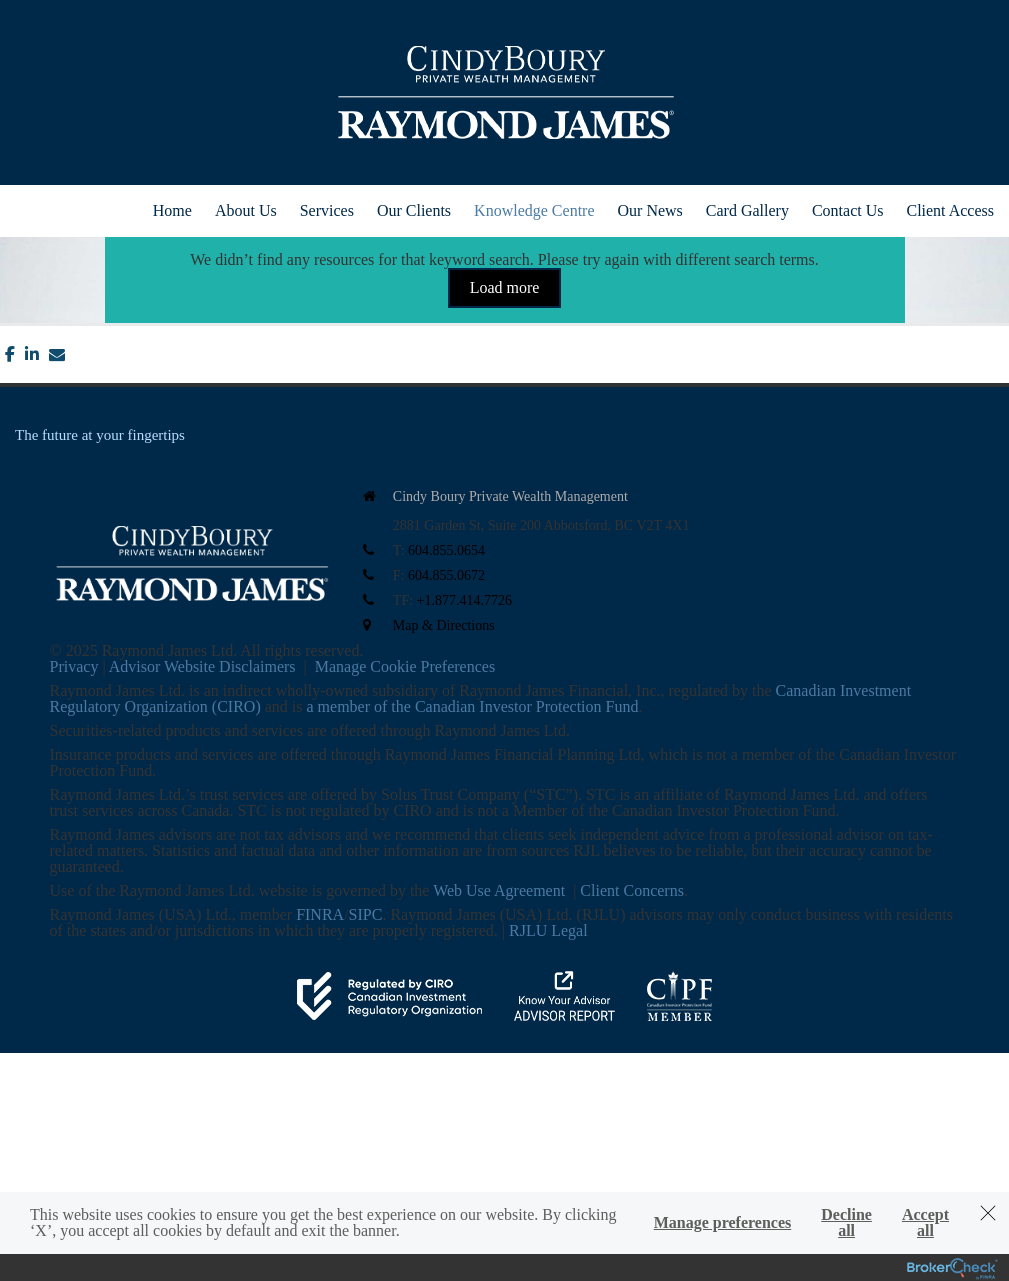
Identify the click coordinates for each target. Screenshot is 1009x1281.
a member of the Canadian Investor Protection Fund (473, 706)
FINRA (320, 914)
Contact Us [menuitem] (848, 210)
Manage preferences (723, 1223)
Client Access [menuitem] (950, 210)
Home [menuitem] (172, 210)
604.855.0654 (446, 550)
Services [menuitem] (327, 210)
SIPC (366, 914)
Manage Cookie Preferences (405, 666)
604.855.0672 (446, 575)
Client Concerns (632, 890)
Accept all (925, 1223)
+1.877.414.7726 (464, 600)
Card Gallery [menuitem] (747, 210)
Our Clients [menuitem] (414, 210)
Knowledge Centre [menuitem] (534, 210)
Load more (505, 287)
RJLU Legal (548, 930)
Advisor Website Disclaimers (202, 666)
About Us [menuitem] (246, 210)
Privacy (74, 666)
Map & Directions (444, 625)
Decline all (846, 1223)
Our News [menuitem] (650, 210)
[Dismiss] (988, 1213)
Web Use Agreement (501, 890)
